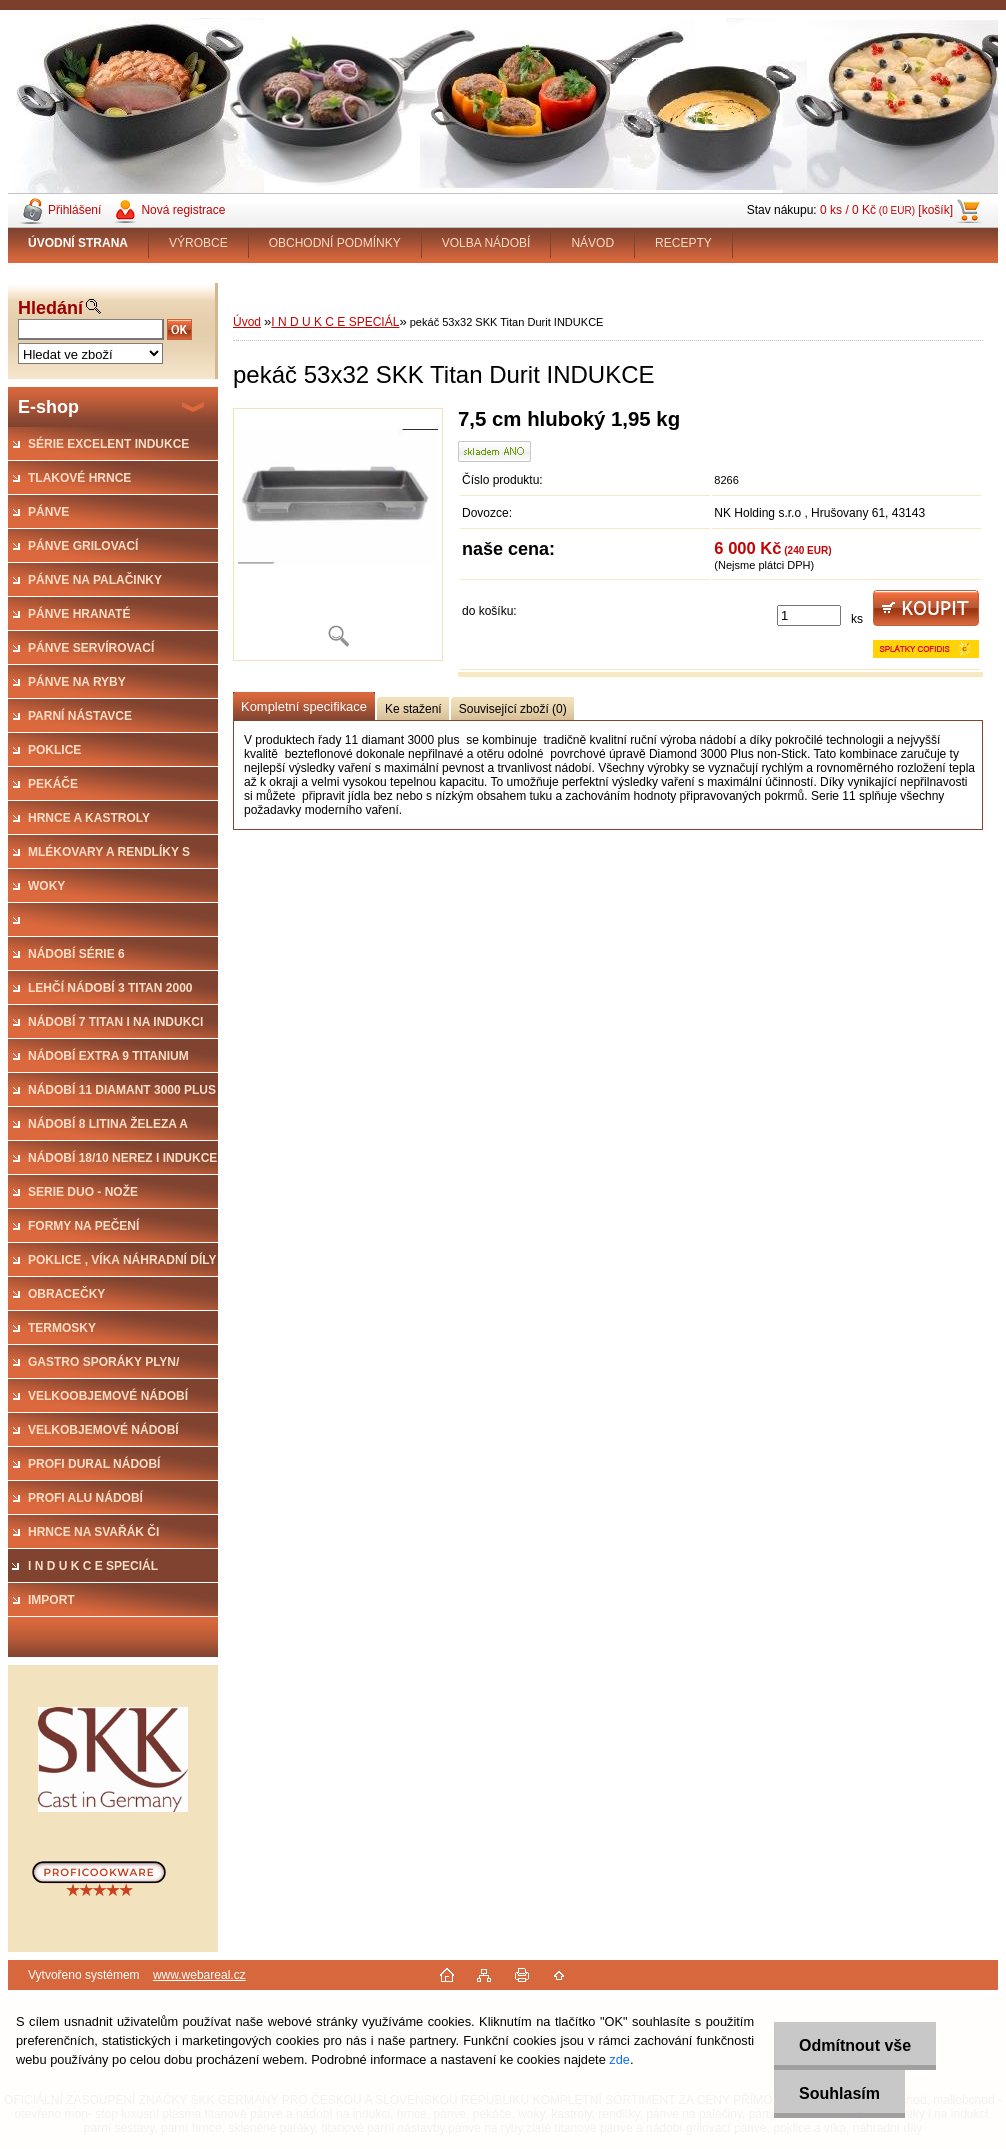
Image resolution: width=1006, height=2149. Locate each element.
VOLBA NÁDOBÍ (486, 243)
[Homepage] (78, 243)
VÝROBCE (198, 243)
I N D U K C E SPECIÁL (335, 322)
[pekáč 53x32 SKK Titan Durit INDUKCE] (338, 534)
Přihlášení (74, 210)
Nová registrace (183, 210)
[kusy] (809, 615)
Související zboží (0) (513, 709)
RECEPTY (683, 243)
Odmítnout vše (855, 2045)
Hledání (50, 308)
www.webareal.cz (199, 1975)
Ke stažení (413, 709)
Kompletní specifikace (304, 706)
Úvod (247, 322)
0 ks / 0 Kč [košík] (886, 210)
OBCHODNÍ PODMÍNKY (335, 243)
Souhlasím (839, 2093)
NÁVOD (592, 243)
